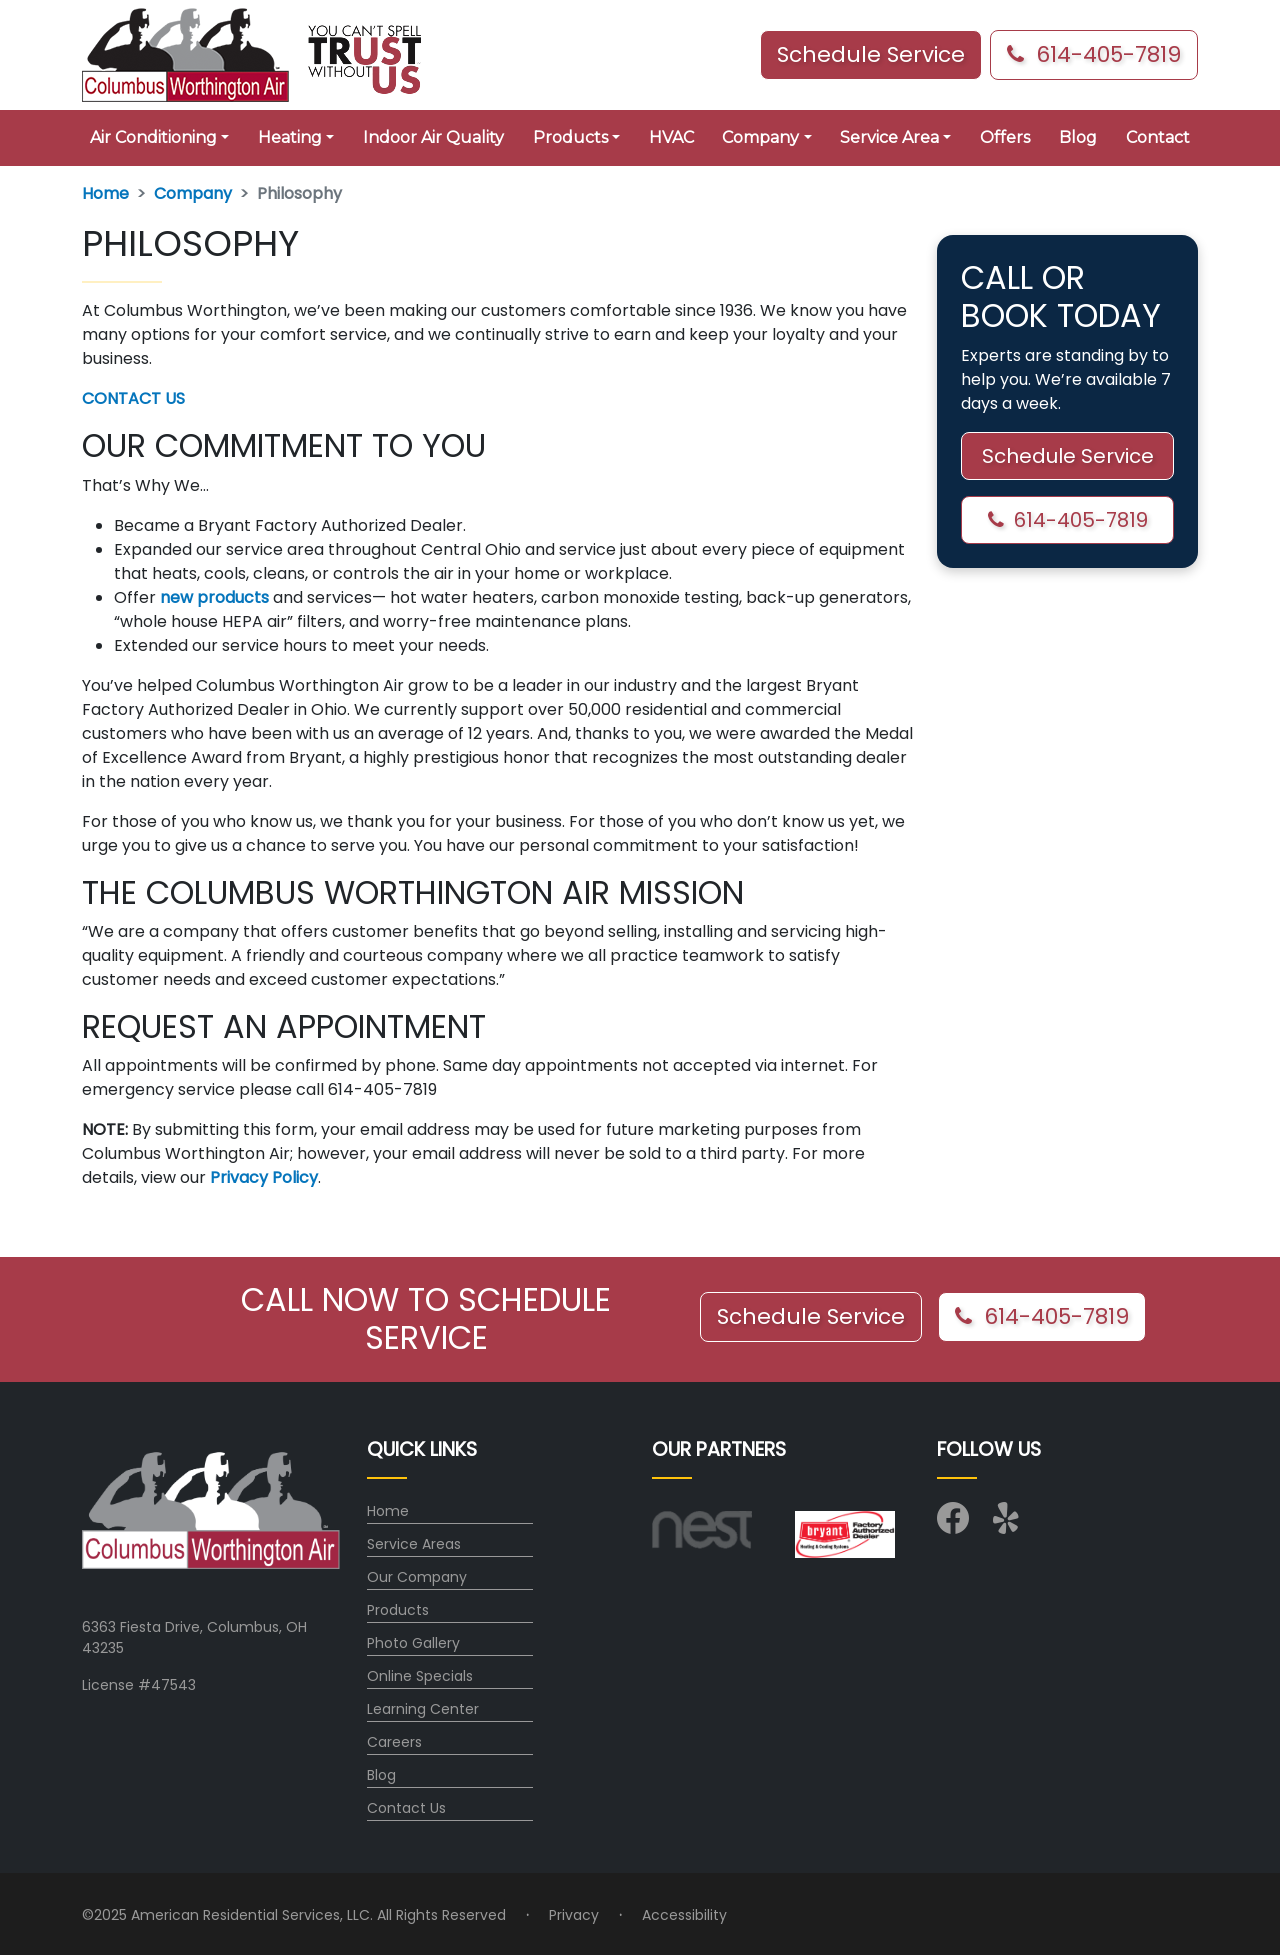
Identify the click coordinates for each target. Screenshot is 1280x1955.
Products (398, 1610)
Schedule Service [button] (871, 54)
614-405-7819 (1094, 54)
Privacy (574, 1915)
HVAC (671, 137)
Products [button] (570, 137)
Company (193, 193)
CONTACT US (133, 398)
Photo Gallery (413, 1643)
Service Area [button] (889, 137)
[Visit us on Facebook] (953, 1525)
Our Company (417, 1577)
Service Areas (414, 1544)
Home (105, 193)
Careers (394, 1742)
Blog (1078, 137)
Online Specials (420, 1676)
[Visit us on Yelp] (1009, 1525)
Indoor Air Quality (433, 137)
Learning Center (423, 1709)
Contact (1158, 137)
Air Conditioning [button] (153, 137)
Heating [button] (290, 137)
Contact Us (406, 1808)
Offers (1005, 137)
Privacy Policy (264, 1177)
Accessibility (684, 1915)
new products (214, 597)
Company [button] (760, 137)
